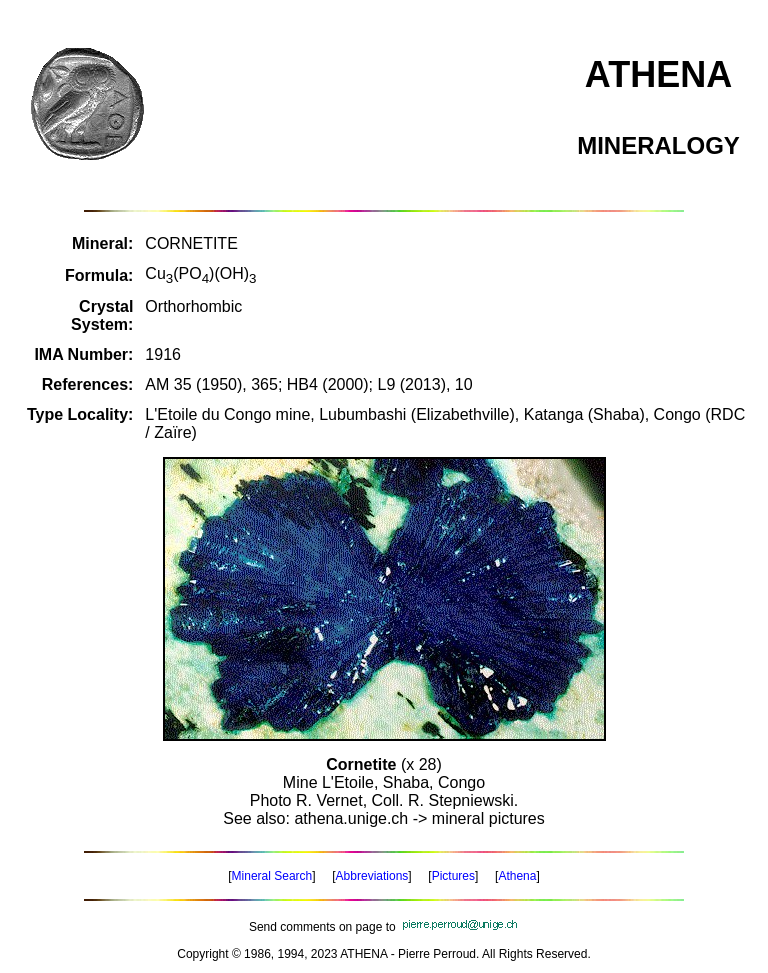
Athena (517, 876)
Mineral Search (272, 876)
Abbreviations (372, 876)
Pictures (453, 876)
